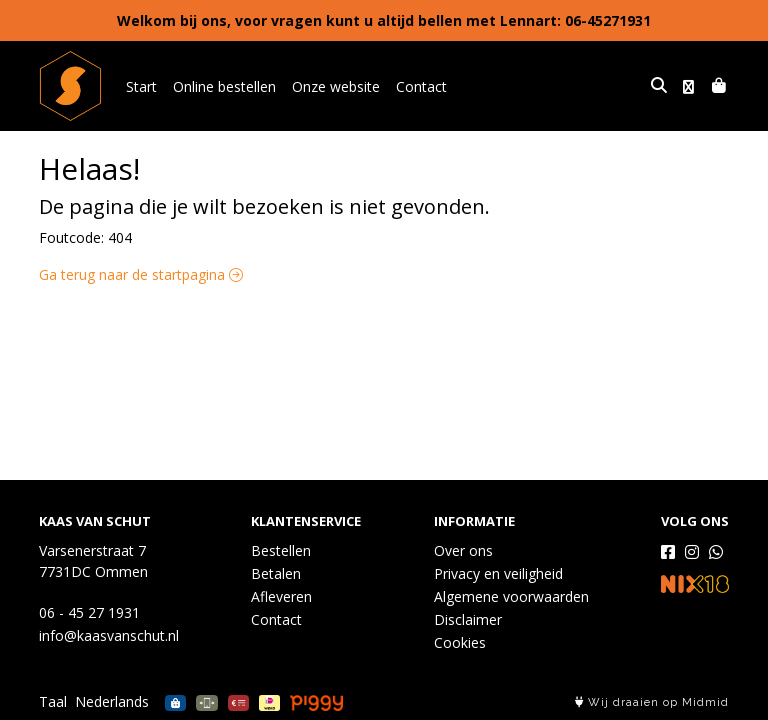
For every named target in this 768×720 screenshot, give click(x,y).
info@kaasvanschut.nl (109, 635)
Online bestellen (224, 86)
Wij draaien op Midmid (652, 702)
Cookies (460, 642)
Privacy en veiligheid (498, 573)
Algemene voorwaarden (511, 596)
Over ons (463, 550)
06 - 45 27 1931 (89, 612)
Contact (421, 86)
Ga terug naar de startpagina (141, 274)
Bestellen (281, 550)
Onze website (336, 86)
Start (141, 86)
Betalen (276, 573)
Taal (53, 701)
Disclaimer (468, 619)
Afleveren (281, 596)
